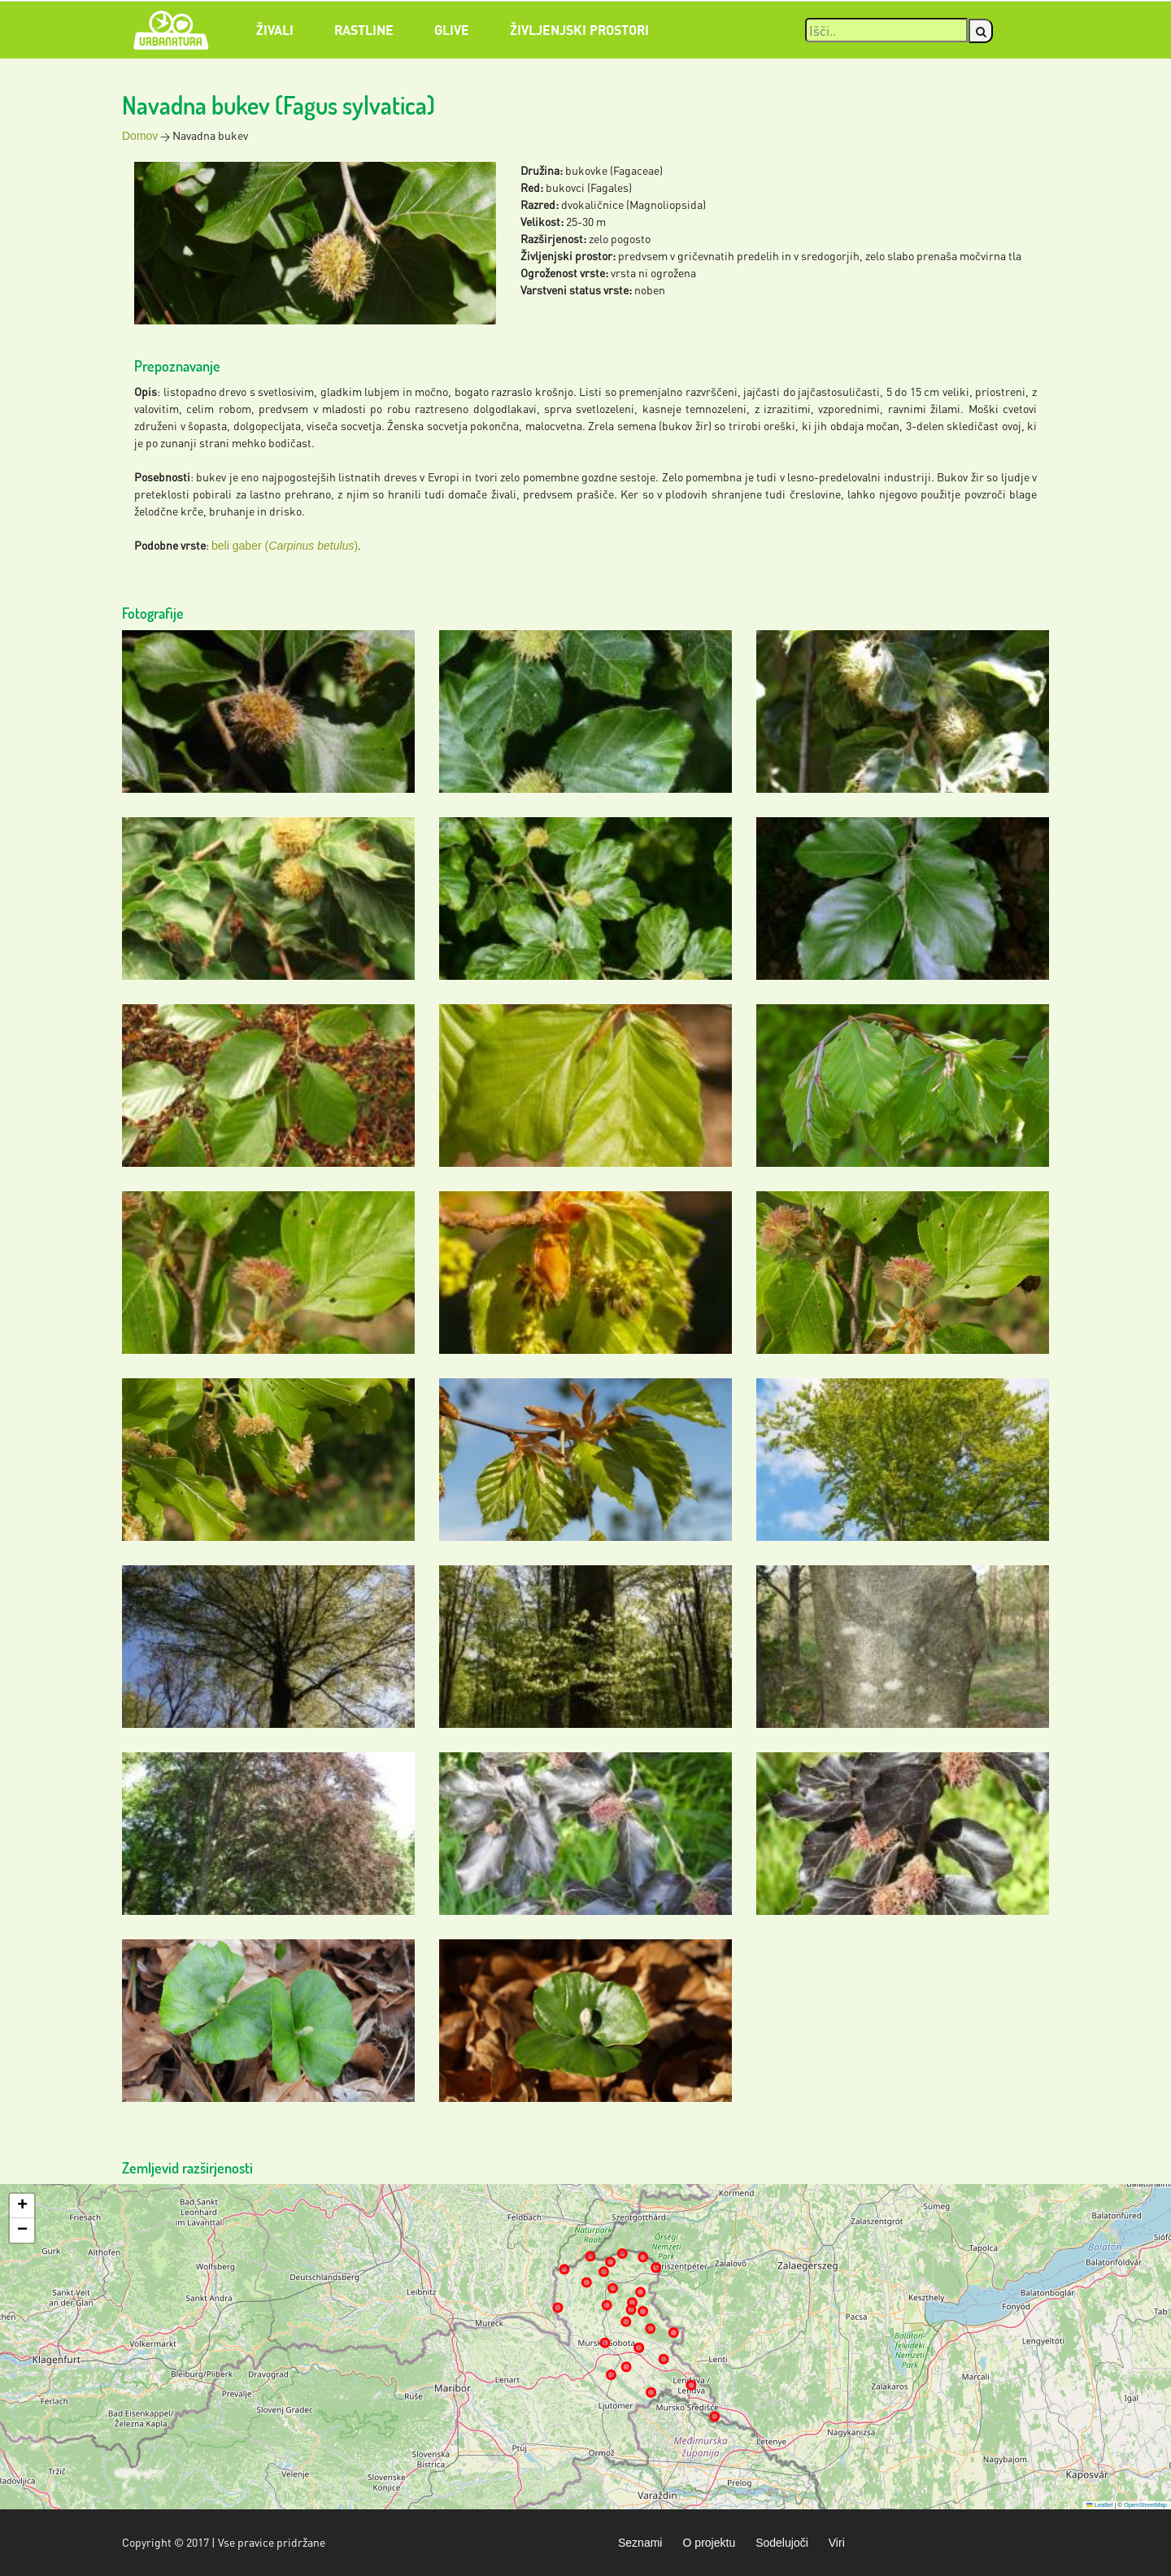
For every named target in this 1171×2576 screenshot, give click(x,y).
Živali (275, 29)
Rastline (364, 29)
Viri (837, 2542)
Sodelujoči (781, 2542)
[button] (22, 2206)
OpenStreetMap (1145, 2505)
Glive (451, 29)
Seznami (640, 2542)
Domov (140, 135)
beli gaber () (284, 545)
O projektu (708, 2542)
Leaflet (1099, 2505)
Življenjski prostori (579, 29)
